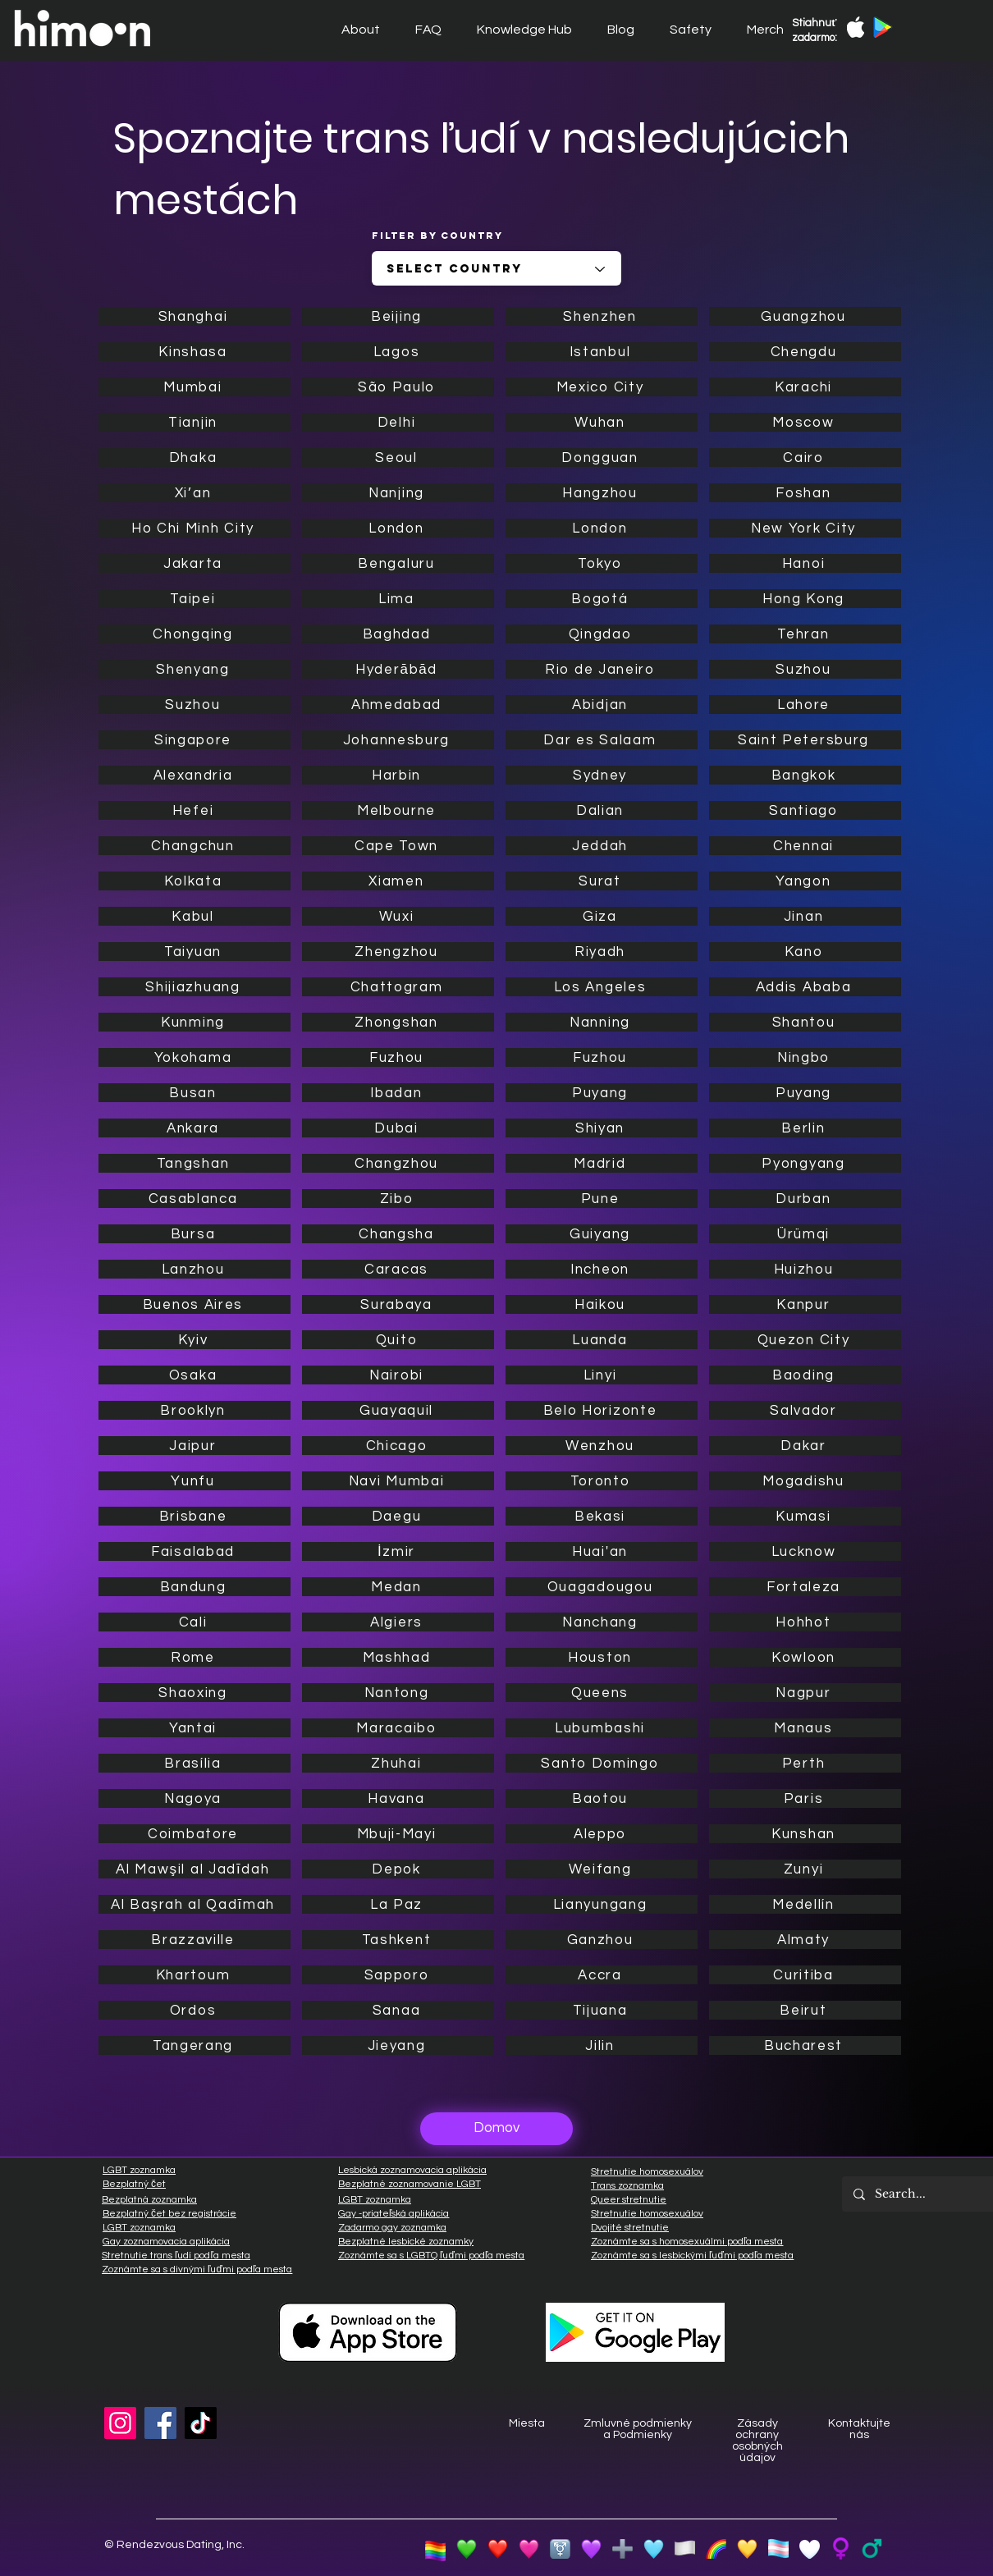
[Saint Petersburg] (805, 739)
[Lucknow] (805, 1551)
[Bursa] (194, 1233)
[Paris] (805, 1798)
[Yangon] (805, 881)
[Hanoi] (805, 563)
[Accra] (602, 1974)
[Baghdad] (398, 634)
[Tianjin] (194, 422)
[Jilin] (602, 2045)
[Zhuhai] (398, 1763)
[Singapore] (194, 739)
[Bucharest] (805, 2045)
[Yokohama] (194, 1057)
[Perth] (805, 1763)
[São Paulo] (398, 386)
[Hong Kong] (805, 598)
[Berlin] (805, 1128)
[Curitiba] (805, 1974)
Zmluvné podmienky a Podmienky (637, 2429)
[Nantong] (398, 1692)
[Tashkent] (398, 1939)
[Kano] (805, 951)
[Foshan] (805, 492)
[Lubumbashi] (602, 1727)
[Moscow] (805, 422)
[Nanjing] (398, 492)
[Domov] (496, 2128)
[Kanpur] (805, 1304)
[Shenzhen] (602, 316)
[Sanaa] (398, 2010)
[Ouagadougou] (602, 1586)
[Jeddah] (602, 845)
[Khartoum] (194, 1974)
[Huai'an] (602, 1551)
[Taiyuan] (194, 951)
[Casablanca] (194, 1198)
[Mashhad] (398, 1657)
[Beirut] (805, 2010)
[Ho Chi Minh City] (194, 528)
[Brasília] (194, 1763)
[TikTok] (201, 2423)
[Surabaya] (398, 1304)
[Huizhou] (805, 1269)
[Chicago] (398, 1445)
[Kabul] (194, 916)
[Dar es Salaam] (602, 739)
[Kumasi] (805, 1516)
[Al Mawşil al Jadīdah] (194, 1869)
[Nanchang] (602, 1622)
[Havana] (398, 1798)
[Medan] (398, 1586)
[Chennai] (805, 845)
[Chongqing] (194, 634)
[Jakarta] (194, 563)
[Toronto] (602, 1480)
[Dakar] (805, 1445)
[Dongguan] (602, 457)
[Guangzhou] (805, 316)
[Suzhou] (194, 704)
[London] (398, 528)
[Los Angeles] (602, 986)
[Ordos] (194, 2010)
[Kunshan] (805, 1833)
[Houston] (602, 1657)
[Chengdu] (805, 351)
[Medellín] (805, 1904)
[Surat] (602, 881)
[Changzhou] (398, 1163)
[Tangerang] (194, 2045)
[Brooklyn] (194, 1410)
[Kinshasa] (194, 351)
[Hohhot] (805, 1622)
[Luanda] (602, 1339)
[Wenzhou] (602, 1445)
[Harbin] (398, 775)
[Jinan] (805, 916)
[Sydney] (602, 775)
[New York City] (805, 528)
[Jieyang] (398, 2045)
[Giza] (602, 916)
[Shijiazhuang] (194, 986)
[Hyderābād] (398, 669)
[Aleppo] (602, 1833)
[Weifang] (602, 1869)
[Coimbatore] (194, 1833)
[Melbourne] (398, 810)
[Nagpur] (805, 1692)
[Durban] (805, 1198)
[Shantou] (805, 1022)
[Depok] (398, 1869)
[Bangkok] (805, 775)
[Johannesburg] (398, 739)
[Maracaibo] (398, 1727)
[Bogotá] (602, 598)
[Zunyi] (805, 1869)
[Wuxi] (398, 916)
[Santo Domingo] (602, 1763)
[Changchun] (194, 845)
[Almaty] (805, 1939)
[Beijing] (398, 316)
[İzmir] (398, 1551)
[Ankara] (194, 1128)
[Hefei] (194, 810)
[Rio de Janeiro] (602, 669)
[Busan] (194, 1092)
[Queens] (602, 1692)
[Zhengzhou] (398, 951)
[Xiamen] (398, 881)
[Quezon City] (805, 1339)
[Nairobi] (398, 1375)
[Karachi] (805, 386)
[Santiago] (805, 810)
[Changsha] (398, 1233)
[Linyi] (602, 1375)
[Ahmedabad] (398, 704)
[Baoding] (805, 1375)
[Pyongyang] (805, 1163)
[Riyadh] (602, 951)
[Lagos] (398, 351)
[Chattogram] (398, 986)
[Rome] (194, 1657)
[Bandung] (194, 1586)
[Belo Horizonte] (602, 1410)
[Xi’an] (194, 492)
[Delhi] (398, 422)
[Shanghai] (194, 316)
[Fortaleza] (805, 1586)
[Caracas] (398, 1269)
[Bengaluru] (398, 563)
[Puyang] (602, 1092)
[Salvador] (805, 1410)
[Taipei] (194, 598)
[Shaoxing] (194, 1692)
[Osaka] (194, 1375)
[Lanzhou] (194, 1269)
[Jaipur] (194, 1445)
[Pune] (602, 1198)
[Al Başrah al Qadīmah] (194, 1904)
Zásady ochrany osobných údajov (757, 2441)
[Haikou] (602, 1304)
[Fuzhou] (398, 1057)
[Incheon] (602, 1269)
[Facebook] (160, 2423)
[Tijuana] (602, 2010)
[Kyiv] (194, 1339)
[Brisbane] (194, 1516)
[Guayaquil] (398, 1410)
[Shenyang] (194, 669)
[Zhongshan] (398, 1022)
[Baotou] (602, 1798)
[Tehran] (805, 634)
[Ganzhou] (602, 1939)
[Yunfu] (194, 1480)
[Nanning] (602, 1022)
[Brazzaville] (194, 1939)
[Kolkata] (194, 881)
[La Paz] (398, 1904)
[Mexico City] (602, 386)
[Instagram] (120, 2423)
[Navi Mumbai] (398, 1480)
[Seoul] (398, 457)
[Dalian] (602, 810)
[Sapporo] (398, 1974)
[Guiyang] (602, 1233)
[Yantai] (194, 1727)
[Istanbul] (602, 351)
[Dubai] (398, 1128)
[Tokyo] (602, 563)
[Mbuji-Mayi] (398, 1833)
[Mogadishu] (805, 1480)
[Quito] (398, 1339)
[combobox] (496, 268)
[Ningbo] (805, 1057)
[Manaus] (805, 1727)
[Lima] (398, 598)
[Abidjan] (602, 704)
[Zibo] (398, 1198)
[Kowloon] (805, 1657)
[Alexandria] (194, 775)
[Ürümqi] (805, 1233)
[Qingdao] (602, 634)
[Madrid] (602, 1163)
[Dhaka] (194, 457)
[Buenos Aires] (194, 1304)
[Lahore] (805, 704)
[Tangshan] (194, 1163)
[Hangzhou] (602, 492)
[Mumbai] (194, 386)
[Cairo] (805, 457)
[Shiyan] (602, 1128)
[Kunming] (194, 1022)
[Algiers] (398, 1622)
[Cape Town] (398, 845)
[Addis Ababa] (805, 986)
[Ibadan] (398, 1092)
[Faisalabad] (194, 1551)
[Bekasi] (602, 1516)
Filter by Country (437, 235)
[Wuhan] (602, 422)
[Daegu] (398, 1516)
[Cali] (194, 1622)
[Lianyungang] (602, 1904)
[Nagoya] (194, 1798)
